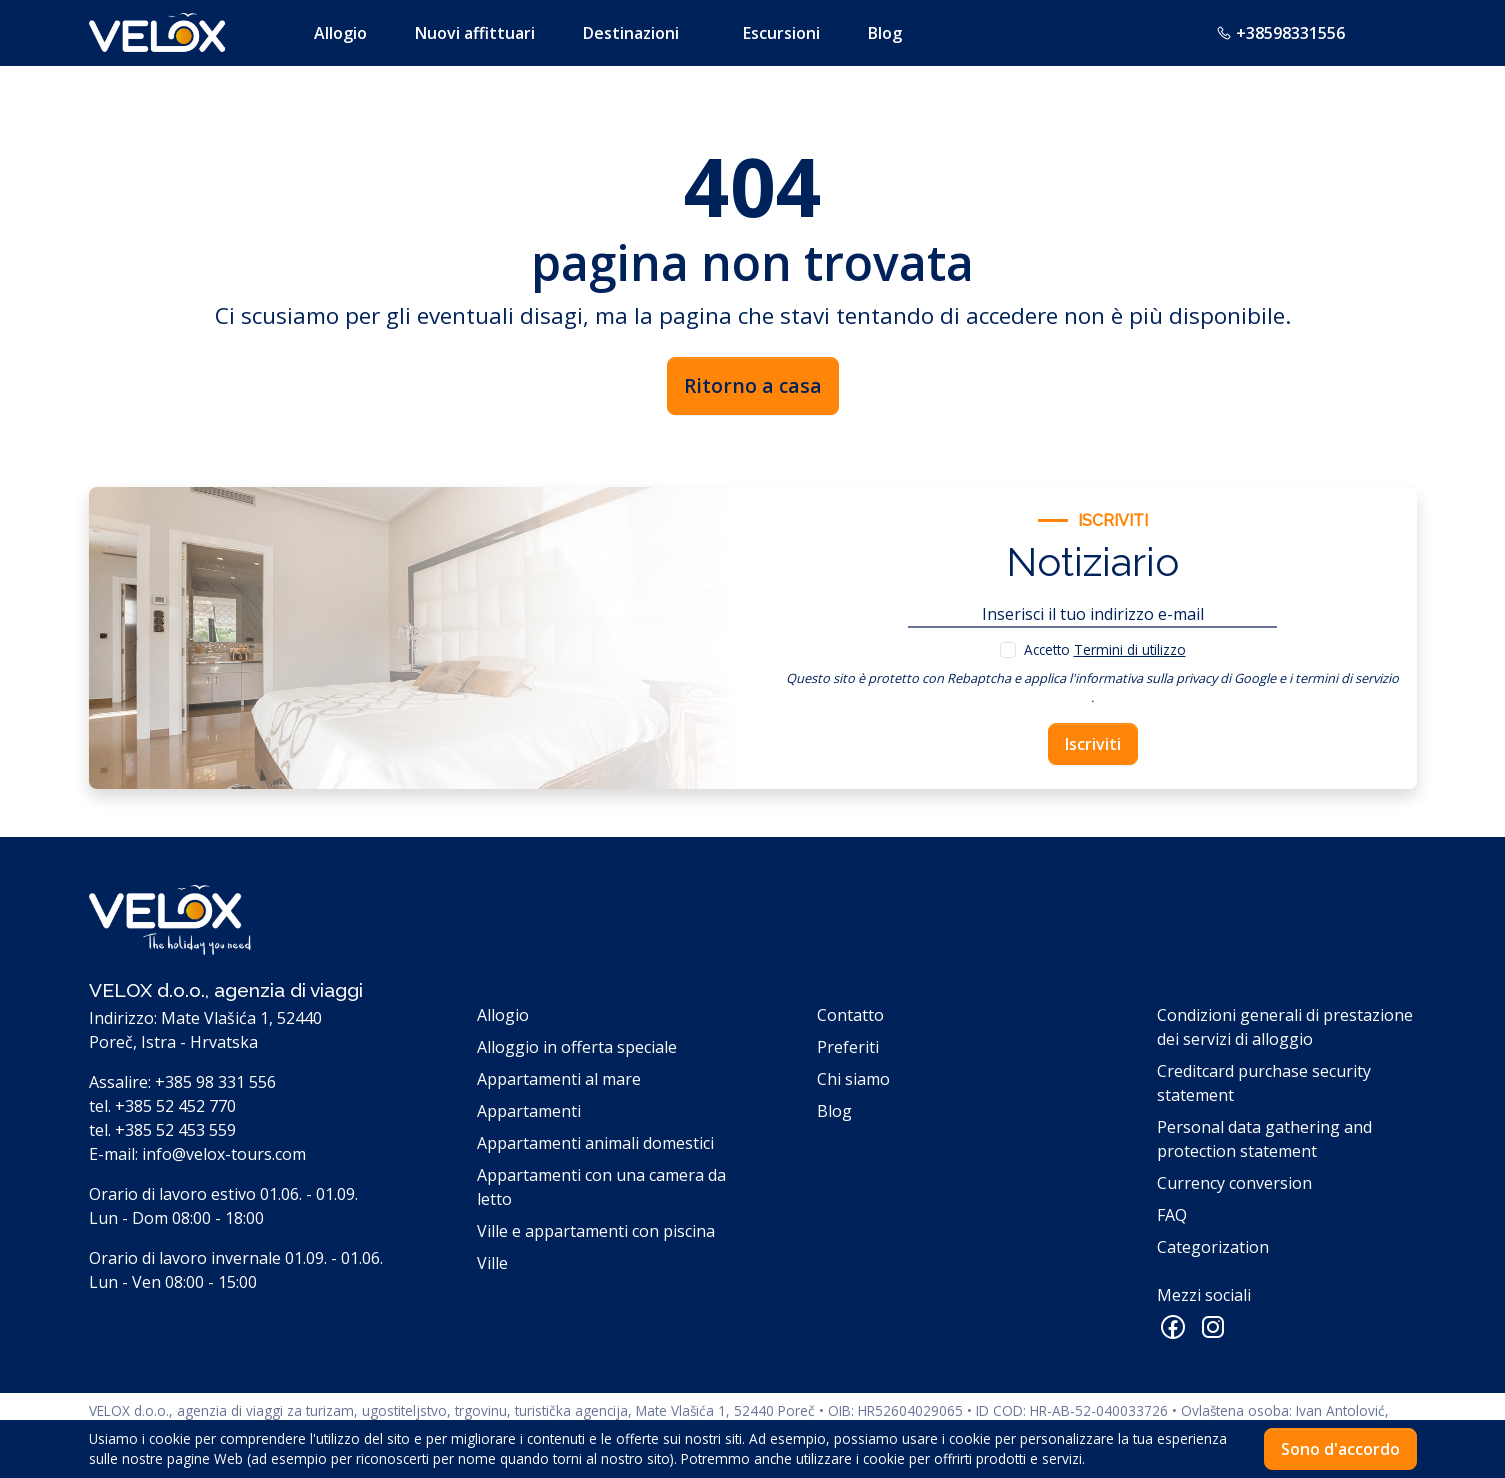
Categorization (1213, 1247)
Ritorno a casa (753, 385)
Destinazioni (631, 33)
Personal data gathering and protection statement (1264, 1139)
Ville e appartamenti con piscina (596, 1231)
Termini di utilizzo (1130, 649)
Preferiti (848, 1047)
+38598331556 (1280, 33)
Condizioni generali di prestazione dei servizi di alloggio (1285, 1027)
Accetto (1105, 649)
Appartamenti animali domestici (595, 1143)
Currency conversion (1234, 1183)
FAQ (1172, 1215)
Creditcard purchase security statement (1264, 1083)
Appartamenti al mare (559, 1079)
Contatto (850, 1015)
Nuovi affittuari (475, 33)
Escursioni (781, 33)
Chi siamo (853, 1079)
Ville (492, 1263)
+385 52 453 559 (175, 1130)
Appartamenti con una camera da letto (601, 1187)
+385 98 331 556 (215, 1082)
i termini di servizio (1344, 678)
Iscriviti (1093, 744)
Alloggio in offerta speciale (577, 1047)
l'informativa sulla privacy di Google (1172, 678)
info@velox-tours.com (224, 1154)
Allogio (340, 33)
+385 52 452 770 (175, 1106)
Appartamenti (529, 1111)
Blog (885, 33)
